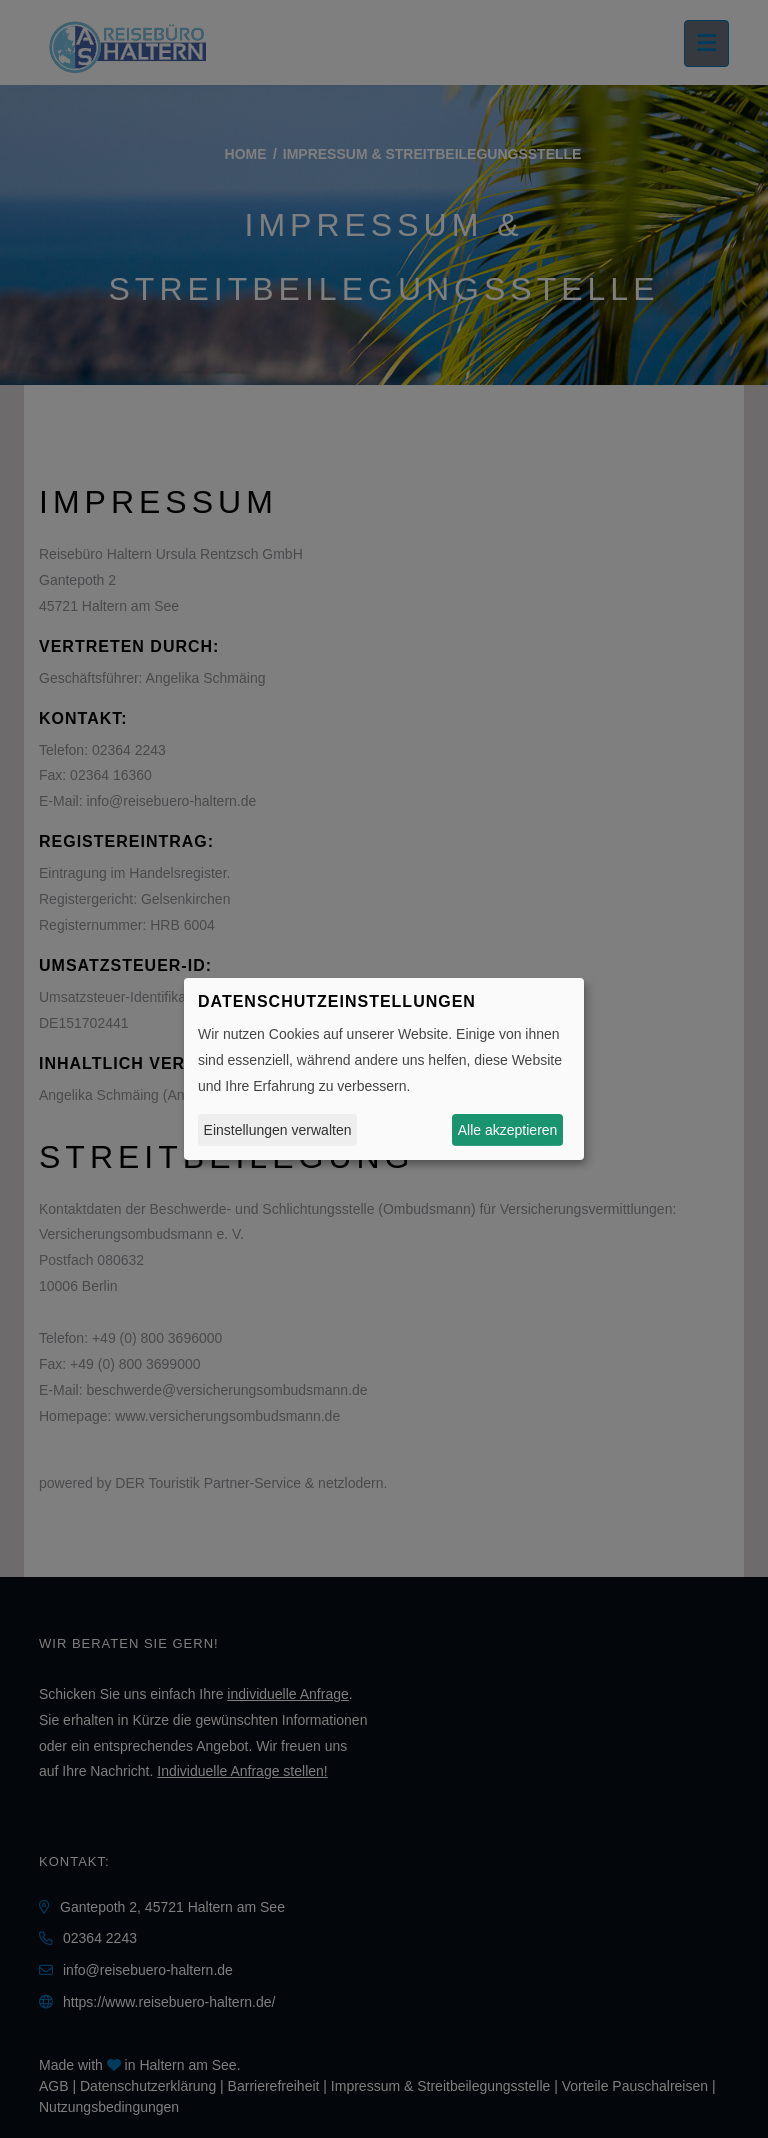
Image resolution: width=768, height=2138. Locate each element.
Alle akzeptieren (508, 1130)
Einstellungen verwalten (278, 1130)
